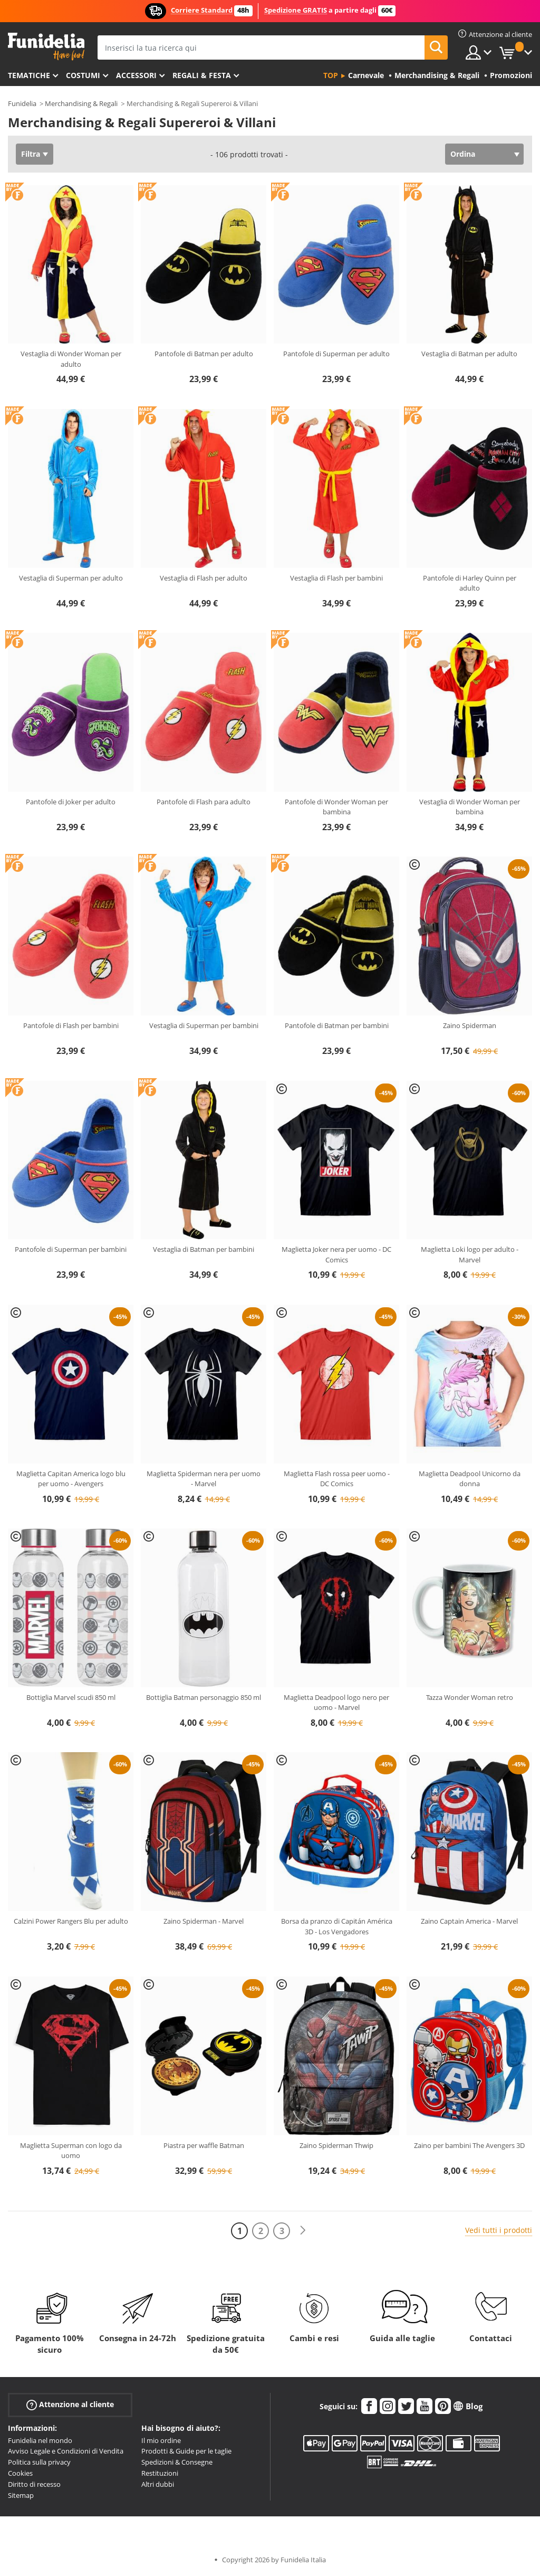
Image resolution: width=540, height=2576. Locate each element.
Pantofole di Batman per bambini (337, 1025)
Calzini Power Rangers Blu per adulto (71, 1921)
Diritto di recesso (34, 2484)
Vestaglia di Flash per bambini (336, 578)
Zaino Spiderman (469, 1025)
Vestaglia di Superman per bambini (203, 1025)
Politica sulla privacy (39, 2462)
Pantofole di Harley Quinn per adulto (469, 583)
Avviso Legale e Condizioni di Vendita (65, 2451)
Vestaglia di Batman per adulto (469, 353)
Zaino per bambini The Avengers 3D (469, 2145)
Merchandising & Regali (81, 103)
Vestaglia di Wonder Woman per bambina (469, 807)
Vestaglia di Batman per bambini (203, 1249)
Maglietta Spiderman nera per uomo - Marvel (204, 1479)
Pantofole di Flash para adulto (203, 801)
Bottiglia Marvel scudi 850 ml (70, 1697)
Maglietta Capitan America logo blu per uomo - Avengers (71, 1479)
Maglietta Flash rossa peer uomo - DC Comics (337, 1479)
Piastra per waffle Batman (203, 2145)
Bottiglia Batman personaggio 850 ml (203, 1697)
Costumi (83, 75)
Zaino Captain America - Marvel (469, 1921)
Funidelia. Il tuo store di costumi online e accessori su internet (46, 47)
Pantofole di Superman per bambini (71, 1249)
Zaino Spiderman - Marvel (203, 1921)
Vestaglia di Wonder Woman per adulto (71, 359)
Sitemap (21, 2495)
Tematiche (29, 75)
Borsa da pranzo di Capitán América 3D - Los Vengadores (336, 1926)
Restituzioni (159, 2473)
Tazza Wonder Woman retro (469, 1697)
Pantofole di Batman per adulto (204, 353)
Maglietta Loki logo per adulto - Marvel (469, 1254)
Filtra (30, 154)
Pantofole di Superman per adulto (336, 353)
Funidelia (22, 103)
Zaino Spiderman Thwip (336, 2145)
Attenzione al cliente (70, 2404)
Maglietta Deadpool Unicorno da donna (469, 1479)
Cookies (20, 2473)
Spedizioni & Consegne (177, 2462)
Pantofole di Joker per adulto (70, 801)
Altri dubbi (157, 2484)
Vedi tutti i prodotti (498, 2230)
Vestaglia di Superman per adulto (71, 578)
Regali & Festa (201, 75)
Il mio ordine (161, 2440)
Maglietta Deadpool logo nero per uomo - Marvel (336, 1703)
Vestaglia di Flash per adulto (203, 578)
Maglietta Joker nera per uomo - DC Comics (336, 1254)
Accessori (136, 75)
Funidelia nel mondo (40, 2440)
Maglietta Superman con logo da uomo (71, 2151)
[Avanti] (302, 2230)
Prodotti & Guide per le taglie (186, 2451)
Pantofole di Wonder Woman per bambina (336, 807)
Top (330, 75)
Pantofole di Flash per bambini (71, 1025)
